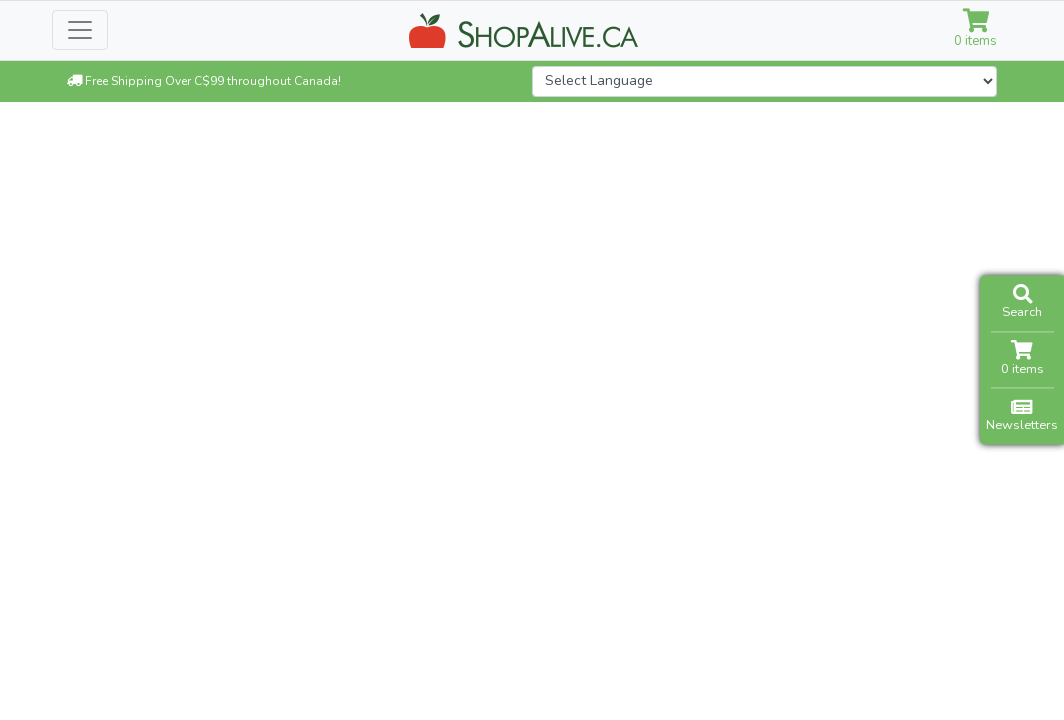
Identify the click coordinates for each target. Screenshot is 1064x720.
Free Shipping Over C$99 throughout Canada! (204, 81)
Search (1022, 302)
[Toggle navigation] (80, 30)
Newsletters (1022, 415)
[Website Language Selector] (764, 81)
